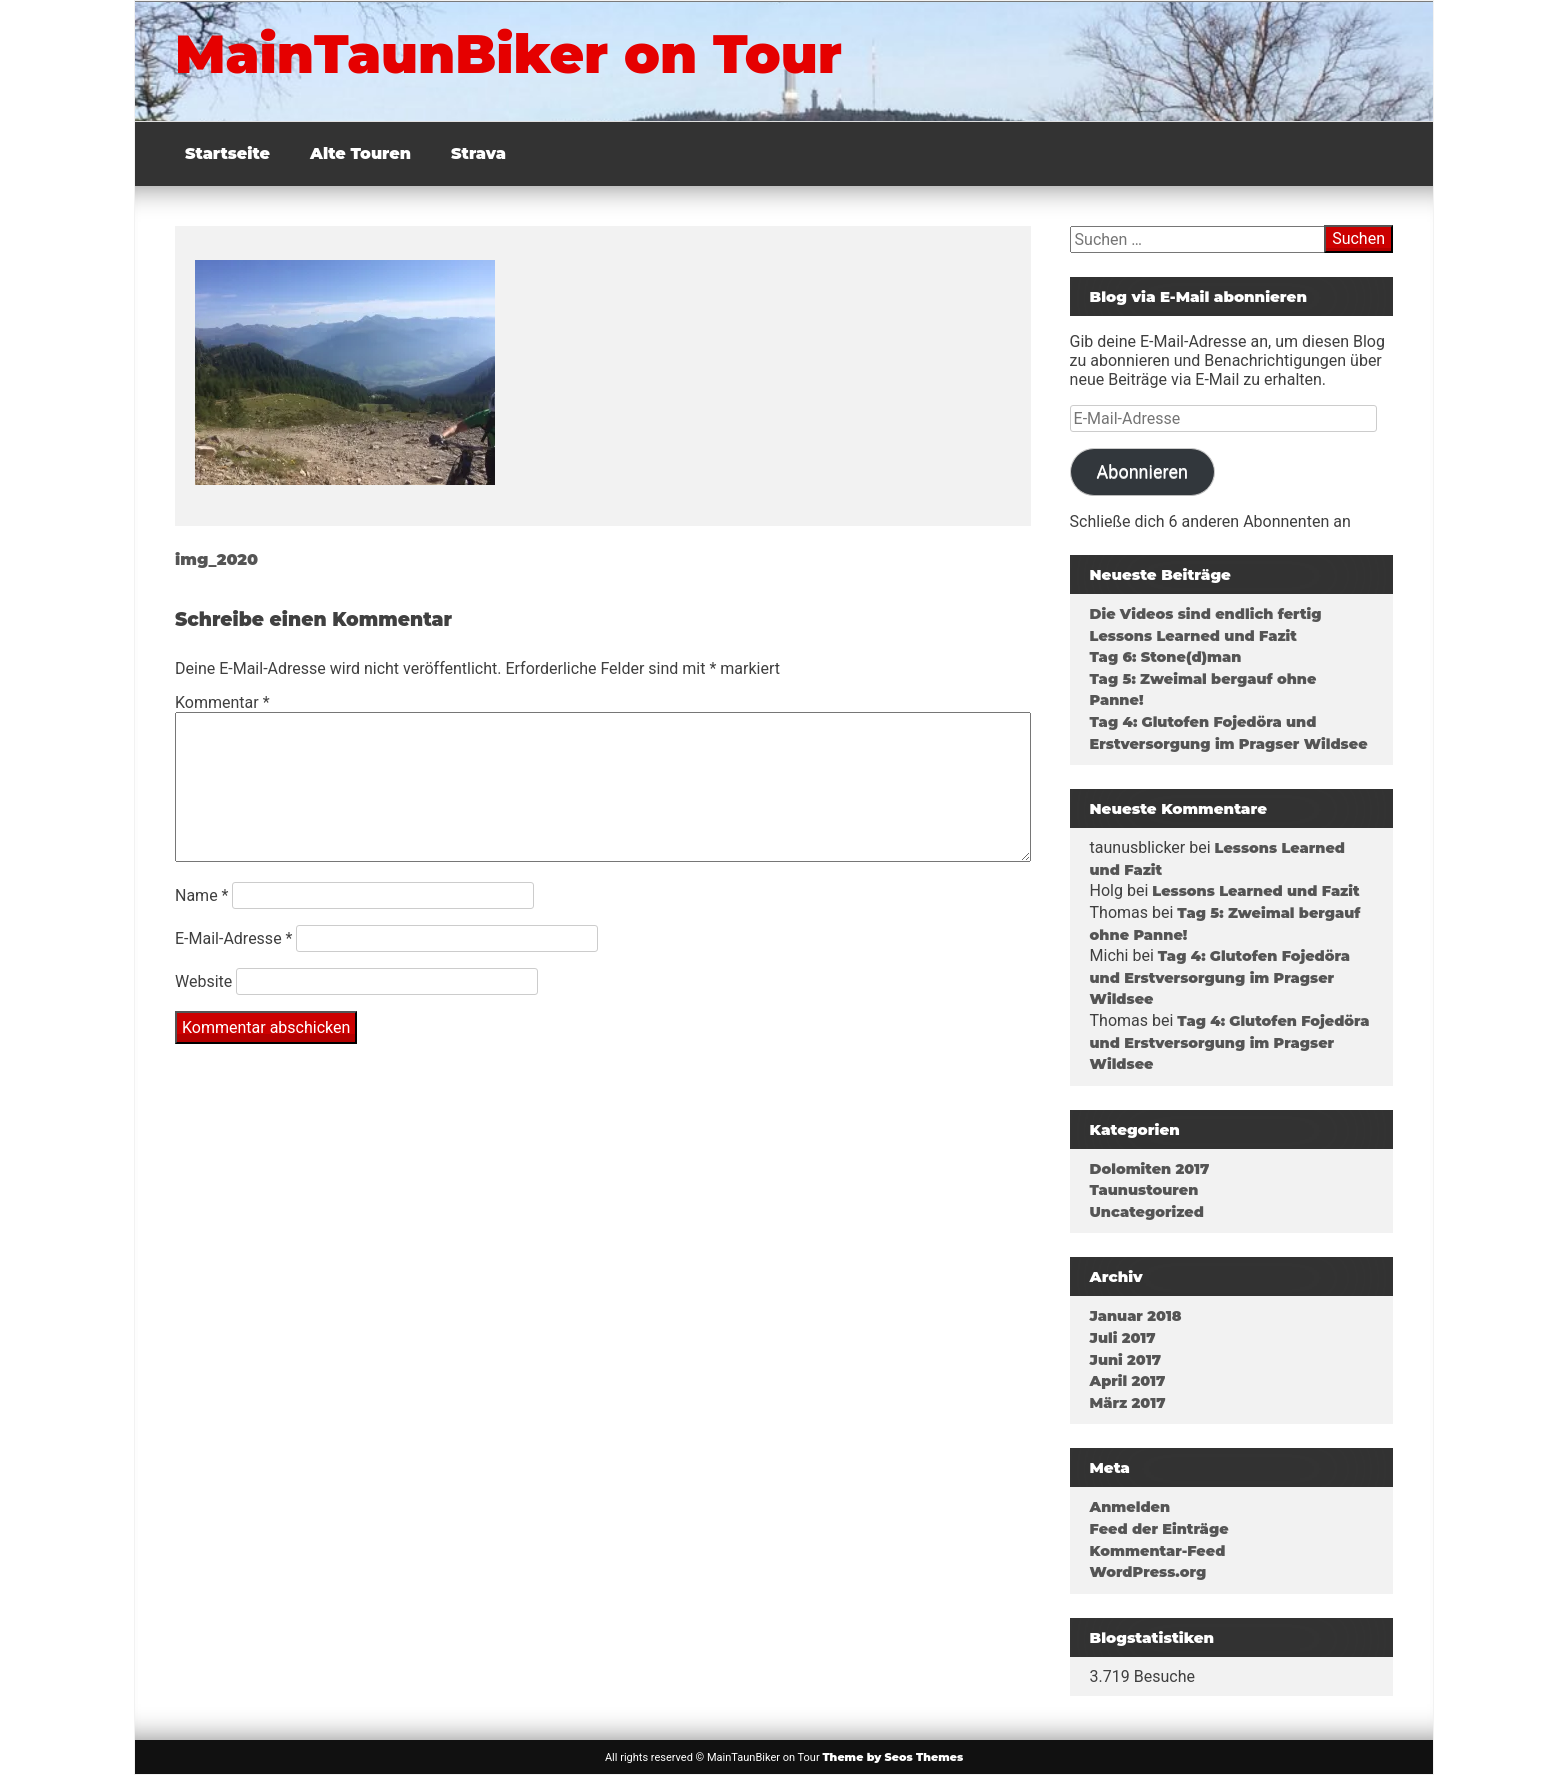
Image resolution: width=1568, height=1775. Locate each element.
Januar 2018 (1136, 1316)
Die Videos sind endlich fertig (1206, 614)
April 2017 (1128, 1381)
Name (202, 895)
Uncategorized (1147, 1212)
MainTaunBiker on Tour (508, 54)
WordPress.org (1148, 1572)
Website (203, 981)
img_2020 (216, 559)
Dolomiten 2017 (1150, 1169)
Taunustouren (1144, 1190)
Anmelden (1130, 1507)
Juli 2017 (1123, 1338)
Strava (478, 153)
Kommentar (222, 702)
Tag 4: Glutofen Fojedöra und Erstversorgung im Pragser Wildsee (1220, 977)
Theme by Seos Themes (892, 1757)
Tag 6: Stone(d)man (1166, 657)
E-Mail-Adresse (233, 938)
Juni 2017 (1125, 1360)
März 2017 (1128, 1403)
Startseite (227, 153)
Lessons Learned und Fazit (1193, 636)
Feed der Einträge (1159, 1529)
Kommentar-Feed (1158, 1551)
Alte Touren (360, 153)
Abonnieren (1142, 471)
